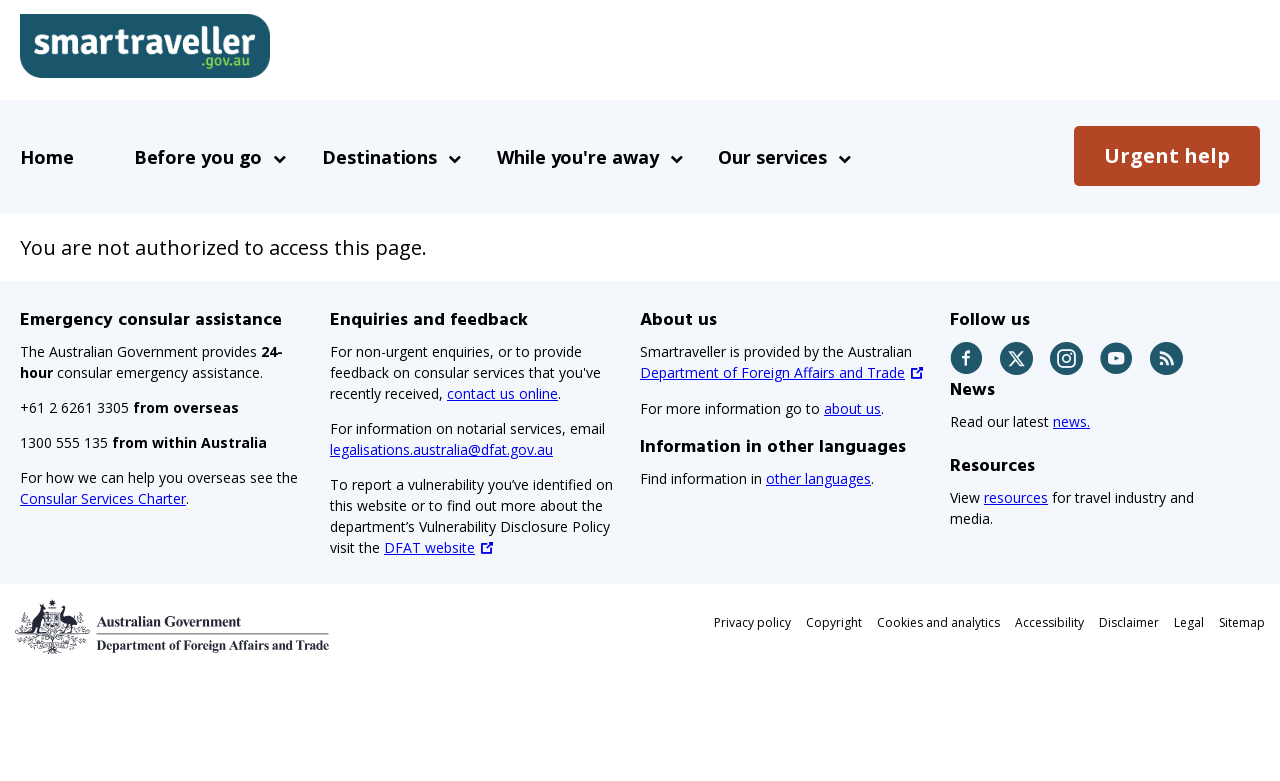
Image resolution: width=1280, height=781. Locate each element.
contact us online (502, 393)
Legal (1189, 622)
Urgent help (1167, 155)
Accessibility (1049, 622)
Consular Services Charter (103, 498)
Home (47, 157)
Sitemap (1242, 622)
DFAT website (429, 547)
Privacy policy (752, 622)
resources (1016, 497)
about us (852, 408)
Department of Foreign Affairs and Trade (772, 372)
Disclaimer (1129, 622)
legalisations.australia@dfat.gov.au (441, 449)
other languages (818, 478)
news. (1071, 421)
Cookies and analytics (938, 622)
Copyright (834, 622)
